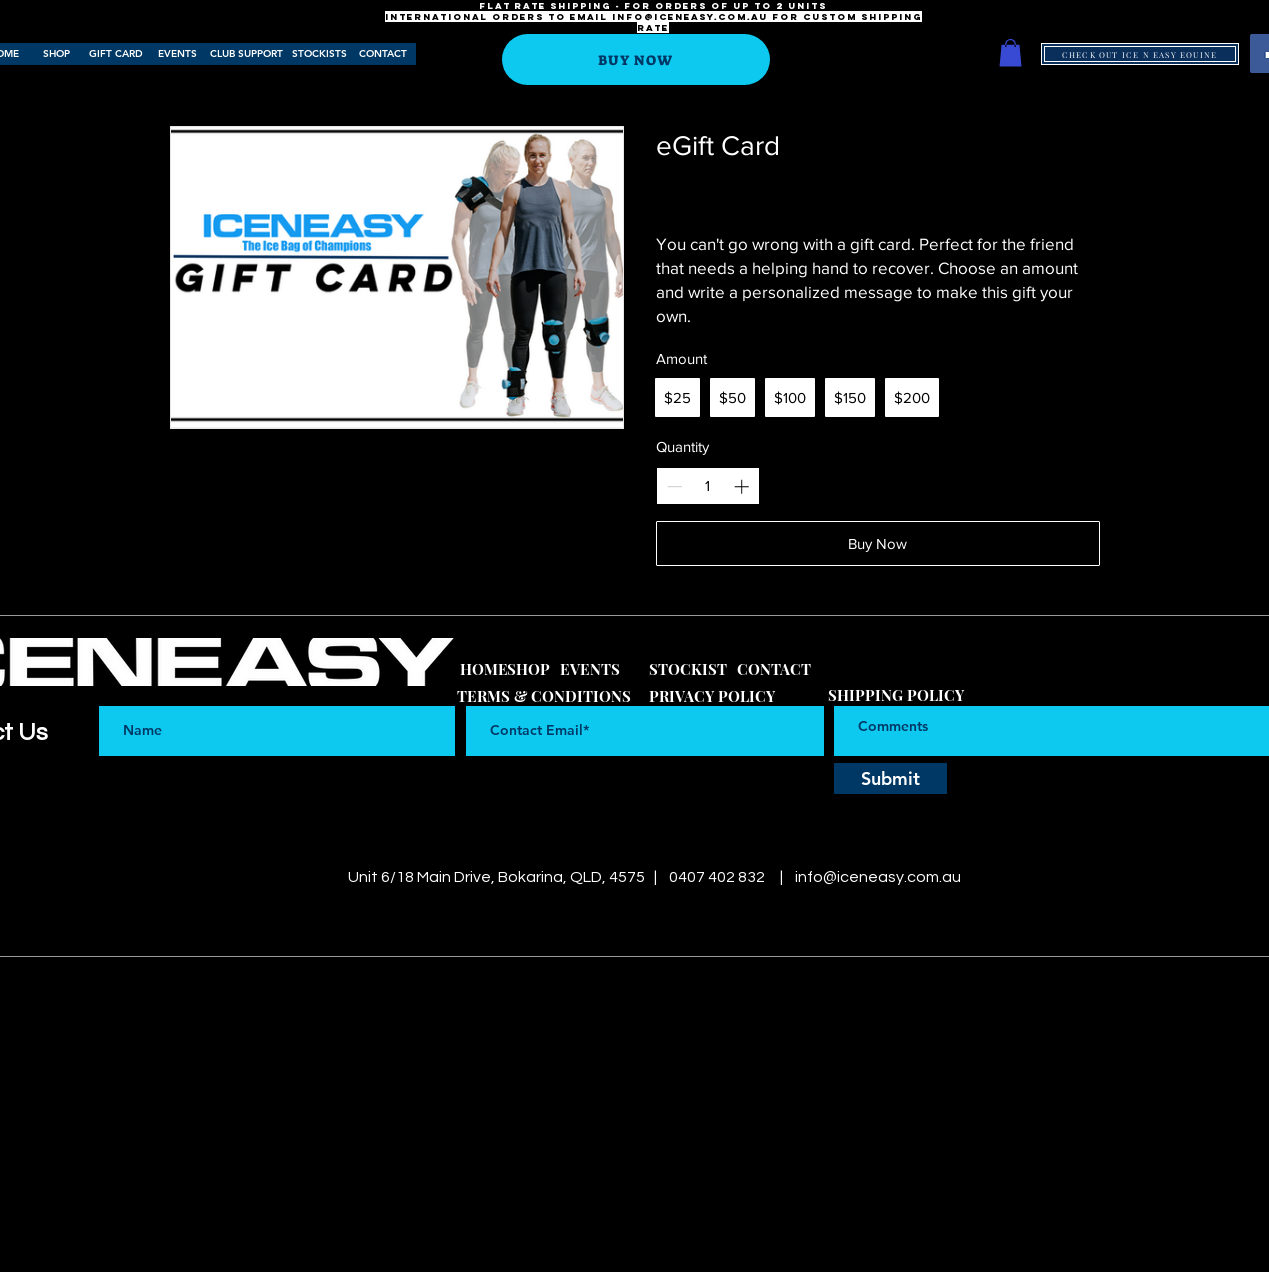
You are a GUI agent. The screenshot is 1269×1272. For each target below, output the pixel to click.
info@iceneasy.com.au (690, 16)
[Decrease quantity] (674, 486)
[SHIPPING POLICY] (896, 695)
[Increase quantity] (741, 486)
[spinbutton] (707, 485)
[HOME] (484, 669)
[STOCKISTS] (319, 54)
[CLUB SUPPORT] (247, 54)
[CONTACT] (383, 54)
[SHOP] (57, 54)
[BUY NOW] (636, 59)
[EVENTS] (178, 54)
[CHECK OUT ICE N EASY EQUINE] (1140, 54)
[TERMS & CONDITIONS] (544, 696)
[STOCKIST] (688, 669)
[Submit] (890, 778)
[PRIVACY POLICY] (712, 696)
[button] (1010, 52)
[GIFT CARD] (116, 54)
